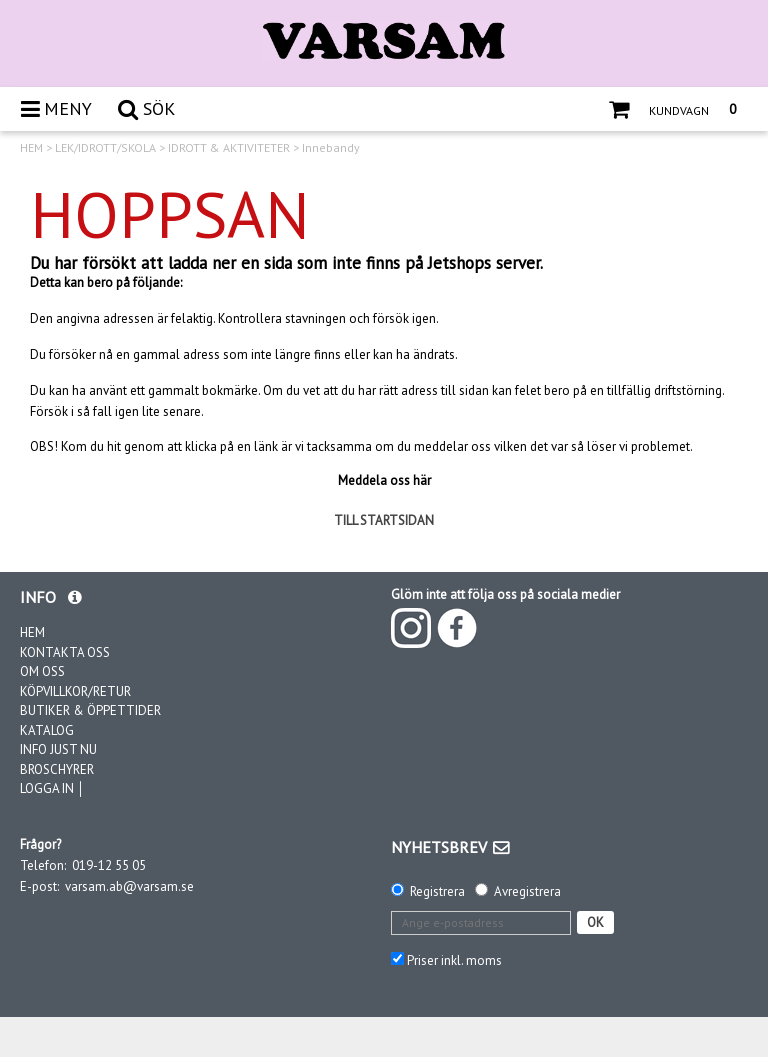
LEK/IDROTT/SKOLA (105, 148)
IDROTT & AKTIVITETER (229, 148)
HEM (31, 148)
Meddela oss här (384, 480)
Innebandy (331, 148)
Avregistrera (527, 891)
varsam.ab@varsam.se (129, 886)
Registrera (437, 891)
